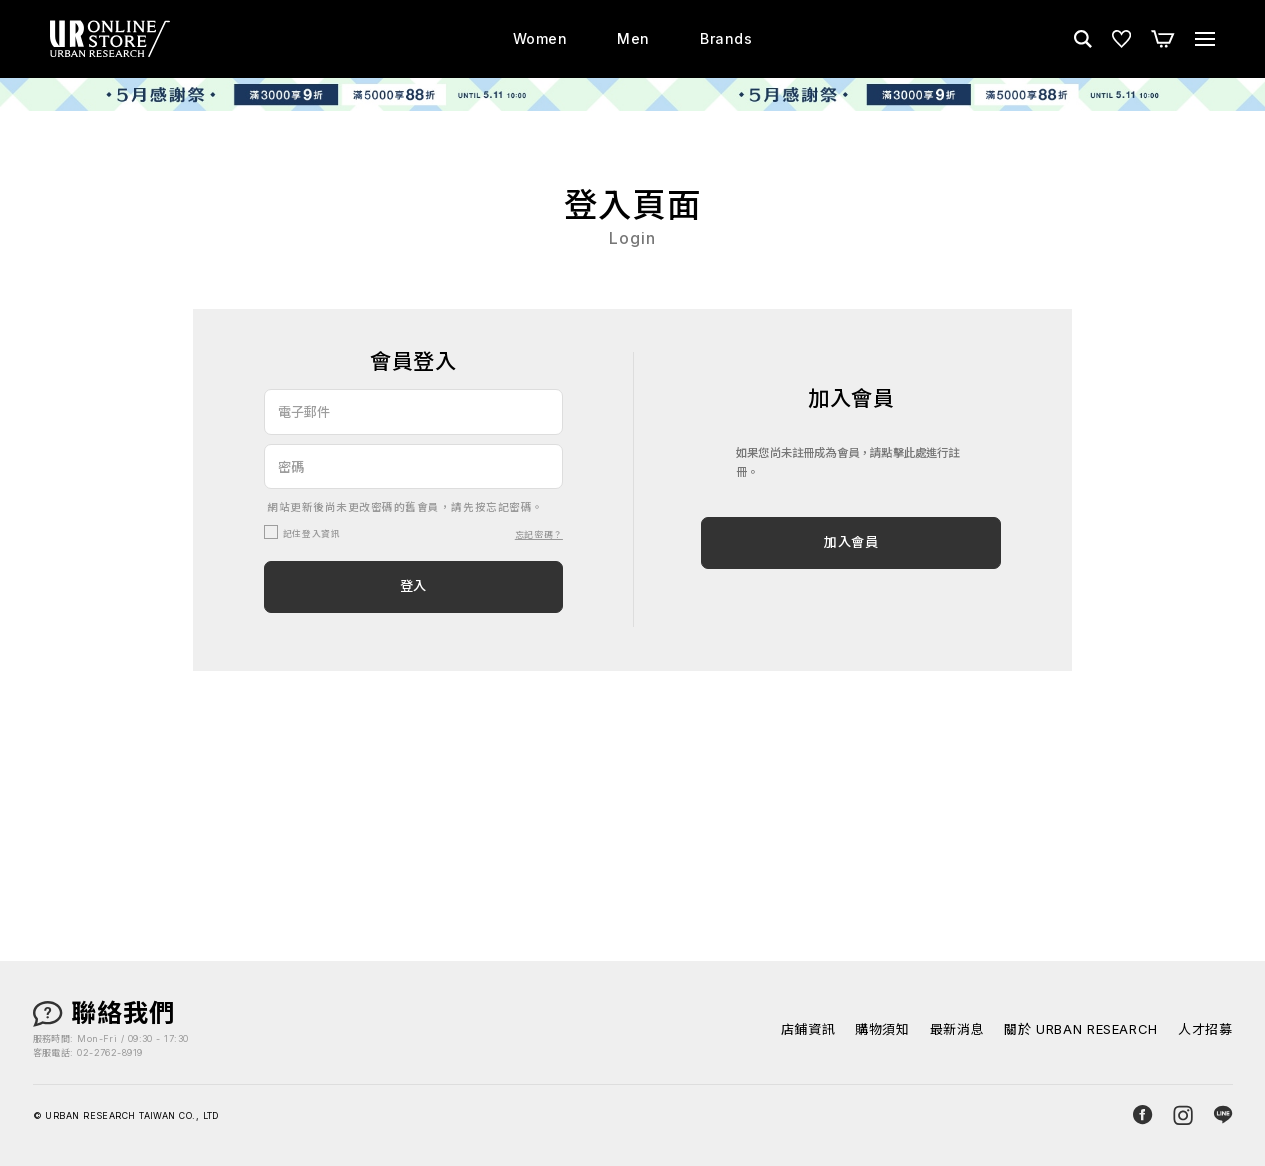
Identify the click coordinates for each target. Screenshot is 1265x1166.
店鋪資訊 (808, 1029)
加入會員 (851, 542)
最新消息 (957, 1029)
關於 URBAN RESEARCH (1081, 1029)
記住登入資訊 (312, 533)
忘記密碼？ (539, 534)
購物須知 (882, 1029)
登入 (413, 586)
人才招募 (1205, 1029)
